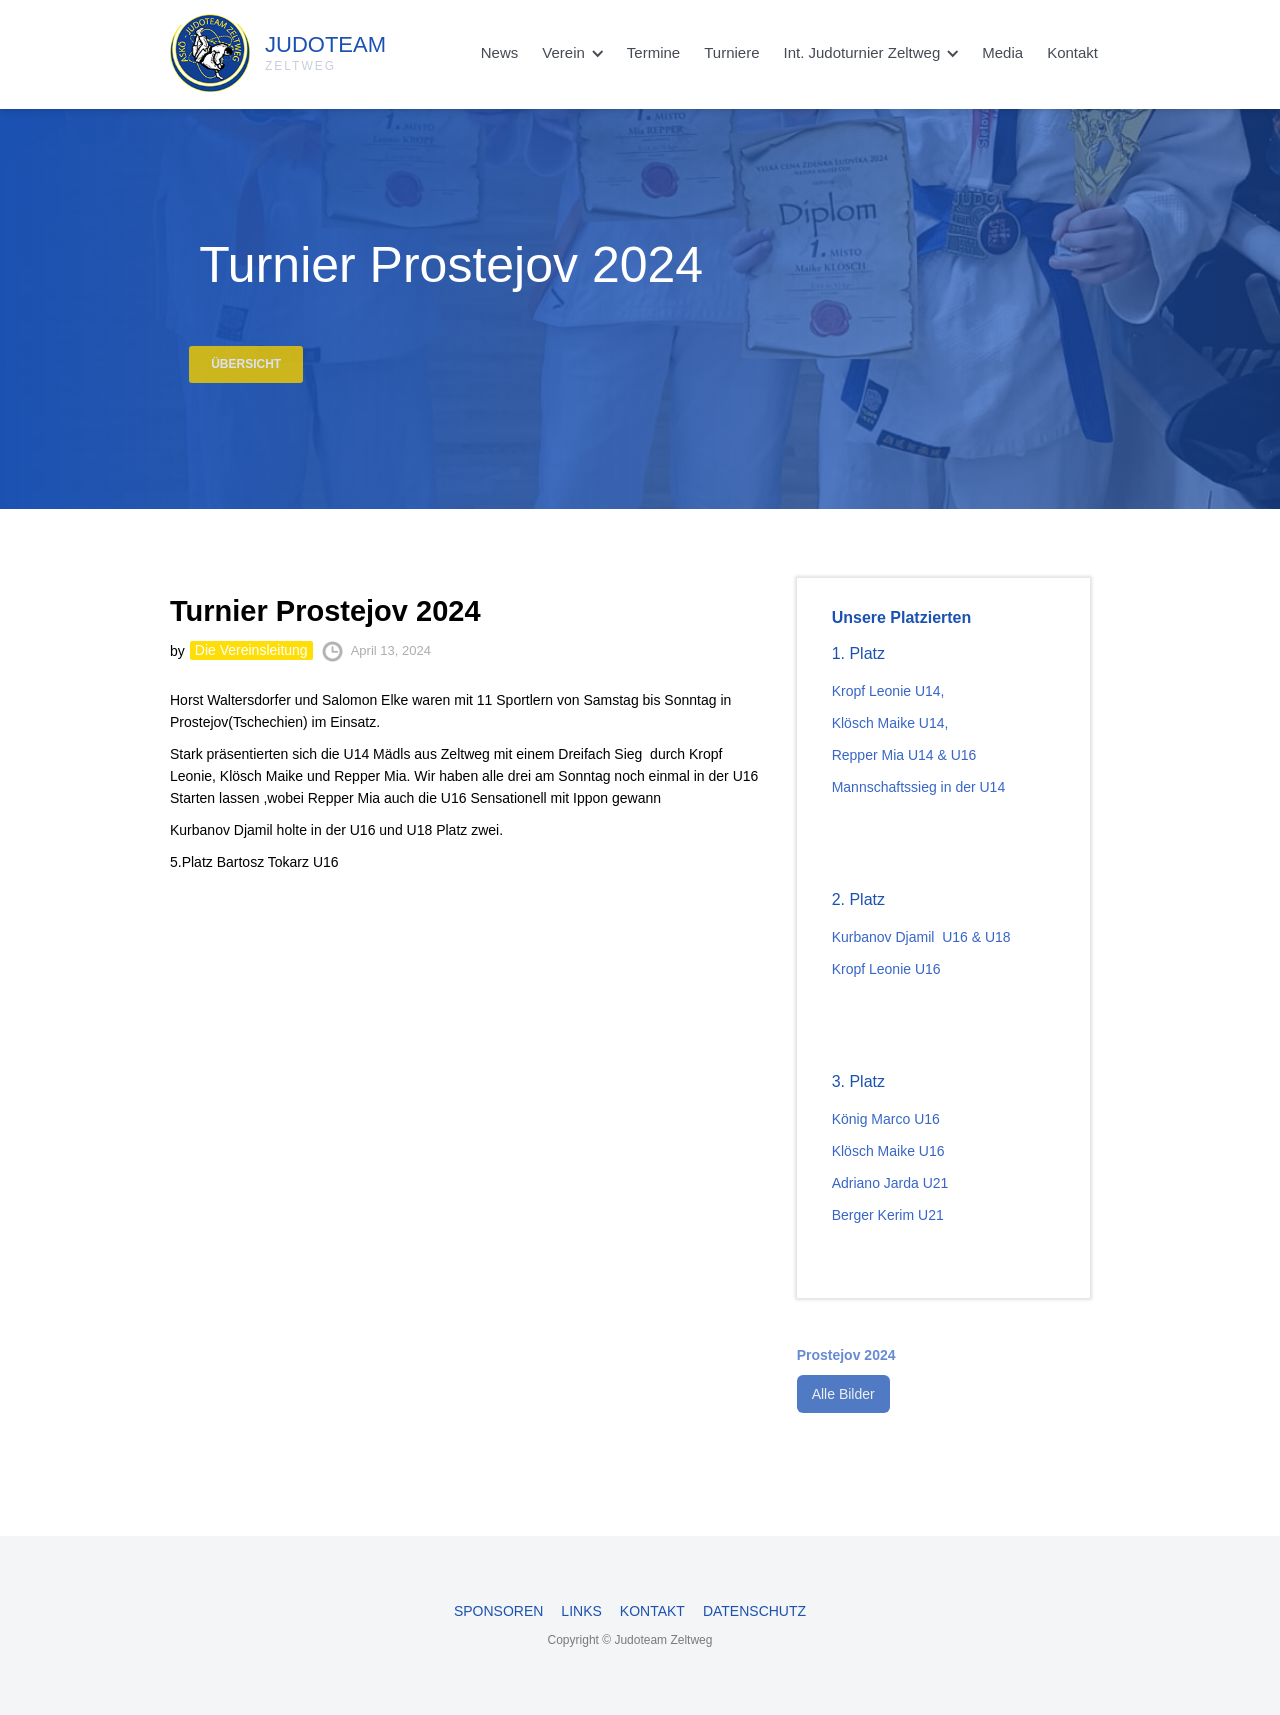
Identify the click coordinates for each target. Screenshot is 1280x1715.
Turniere (731, 52)
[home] (230, 48)
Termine (653, 52)
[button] (572, 53)
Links (581, 1611)
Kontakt (1072, 52)
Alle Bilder (843, 1408)
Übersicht (246, 376)
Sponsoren (498, 1611)
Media (1002, 52)
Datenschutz (754, 1611)
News (500, 52)
